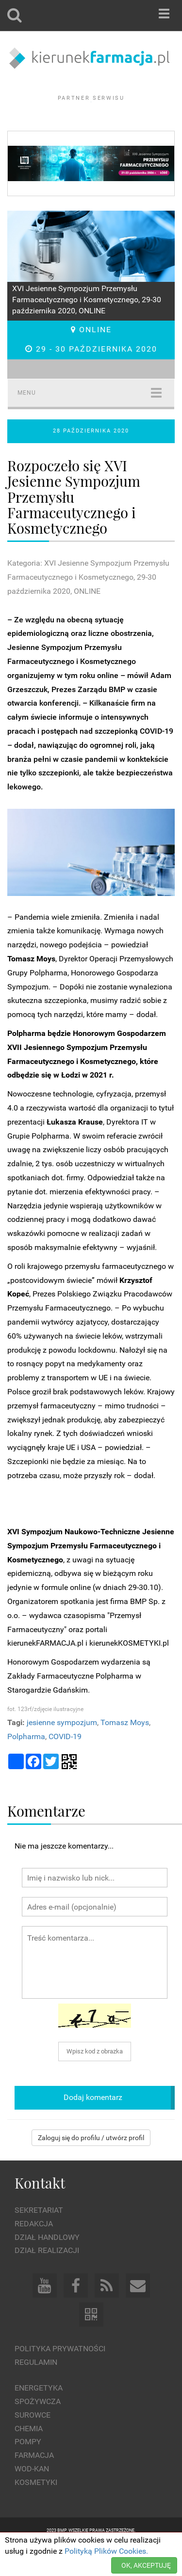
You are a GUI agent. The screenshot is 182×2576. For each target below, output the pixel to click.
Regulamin (36, 2388)
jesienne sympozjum (62, 1749)
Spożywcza (38, 2428)
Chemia (29, 2454)
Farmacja (34, 2481)
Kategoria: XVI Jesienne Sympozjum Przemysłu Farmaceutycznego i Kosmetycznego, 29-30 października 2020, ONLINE (88, 603)
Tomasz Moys (124, 1749)
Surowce (32, 2441)
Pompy (28, 2468)
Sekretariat (39, 2236)
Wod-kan (32, 2495)
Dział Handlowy (47, 2263)
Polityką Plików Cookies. (106, 2551)
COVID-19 (65, 1763)
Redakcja (34, 2250)
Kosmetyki (36, 2509)
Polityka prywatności (60, 2375)
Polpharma (26, 1763)
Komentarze (46, 1837)
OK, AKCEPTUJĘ (146, 2565)
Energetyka (39, 2414)
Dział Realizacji (47, 2277)
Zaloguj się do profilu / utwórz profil (91, 2164)
